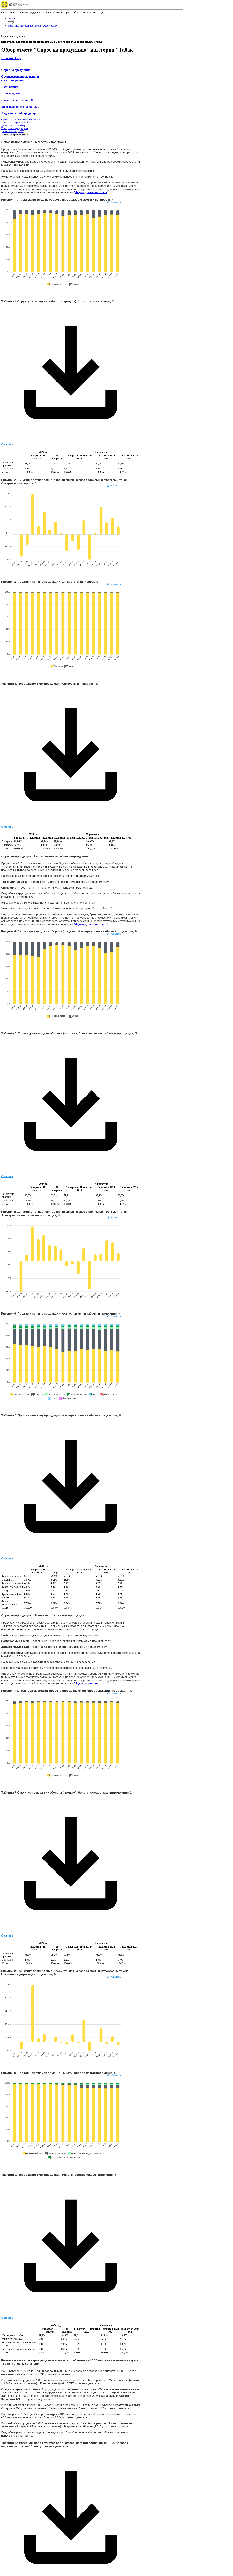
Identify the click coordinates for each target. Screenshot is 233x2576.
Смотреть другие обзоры (15, 134)
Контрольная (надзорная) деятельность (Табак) (15, 124)
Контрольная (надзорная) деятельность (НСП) (15, 130)
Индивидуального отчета (91, 192)
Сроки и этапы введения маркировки (21, 119)
